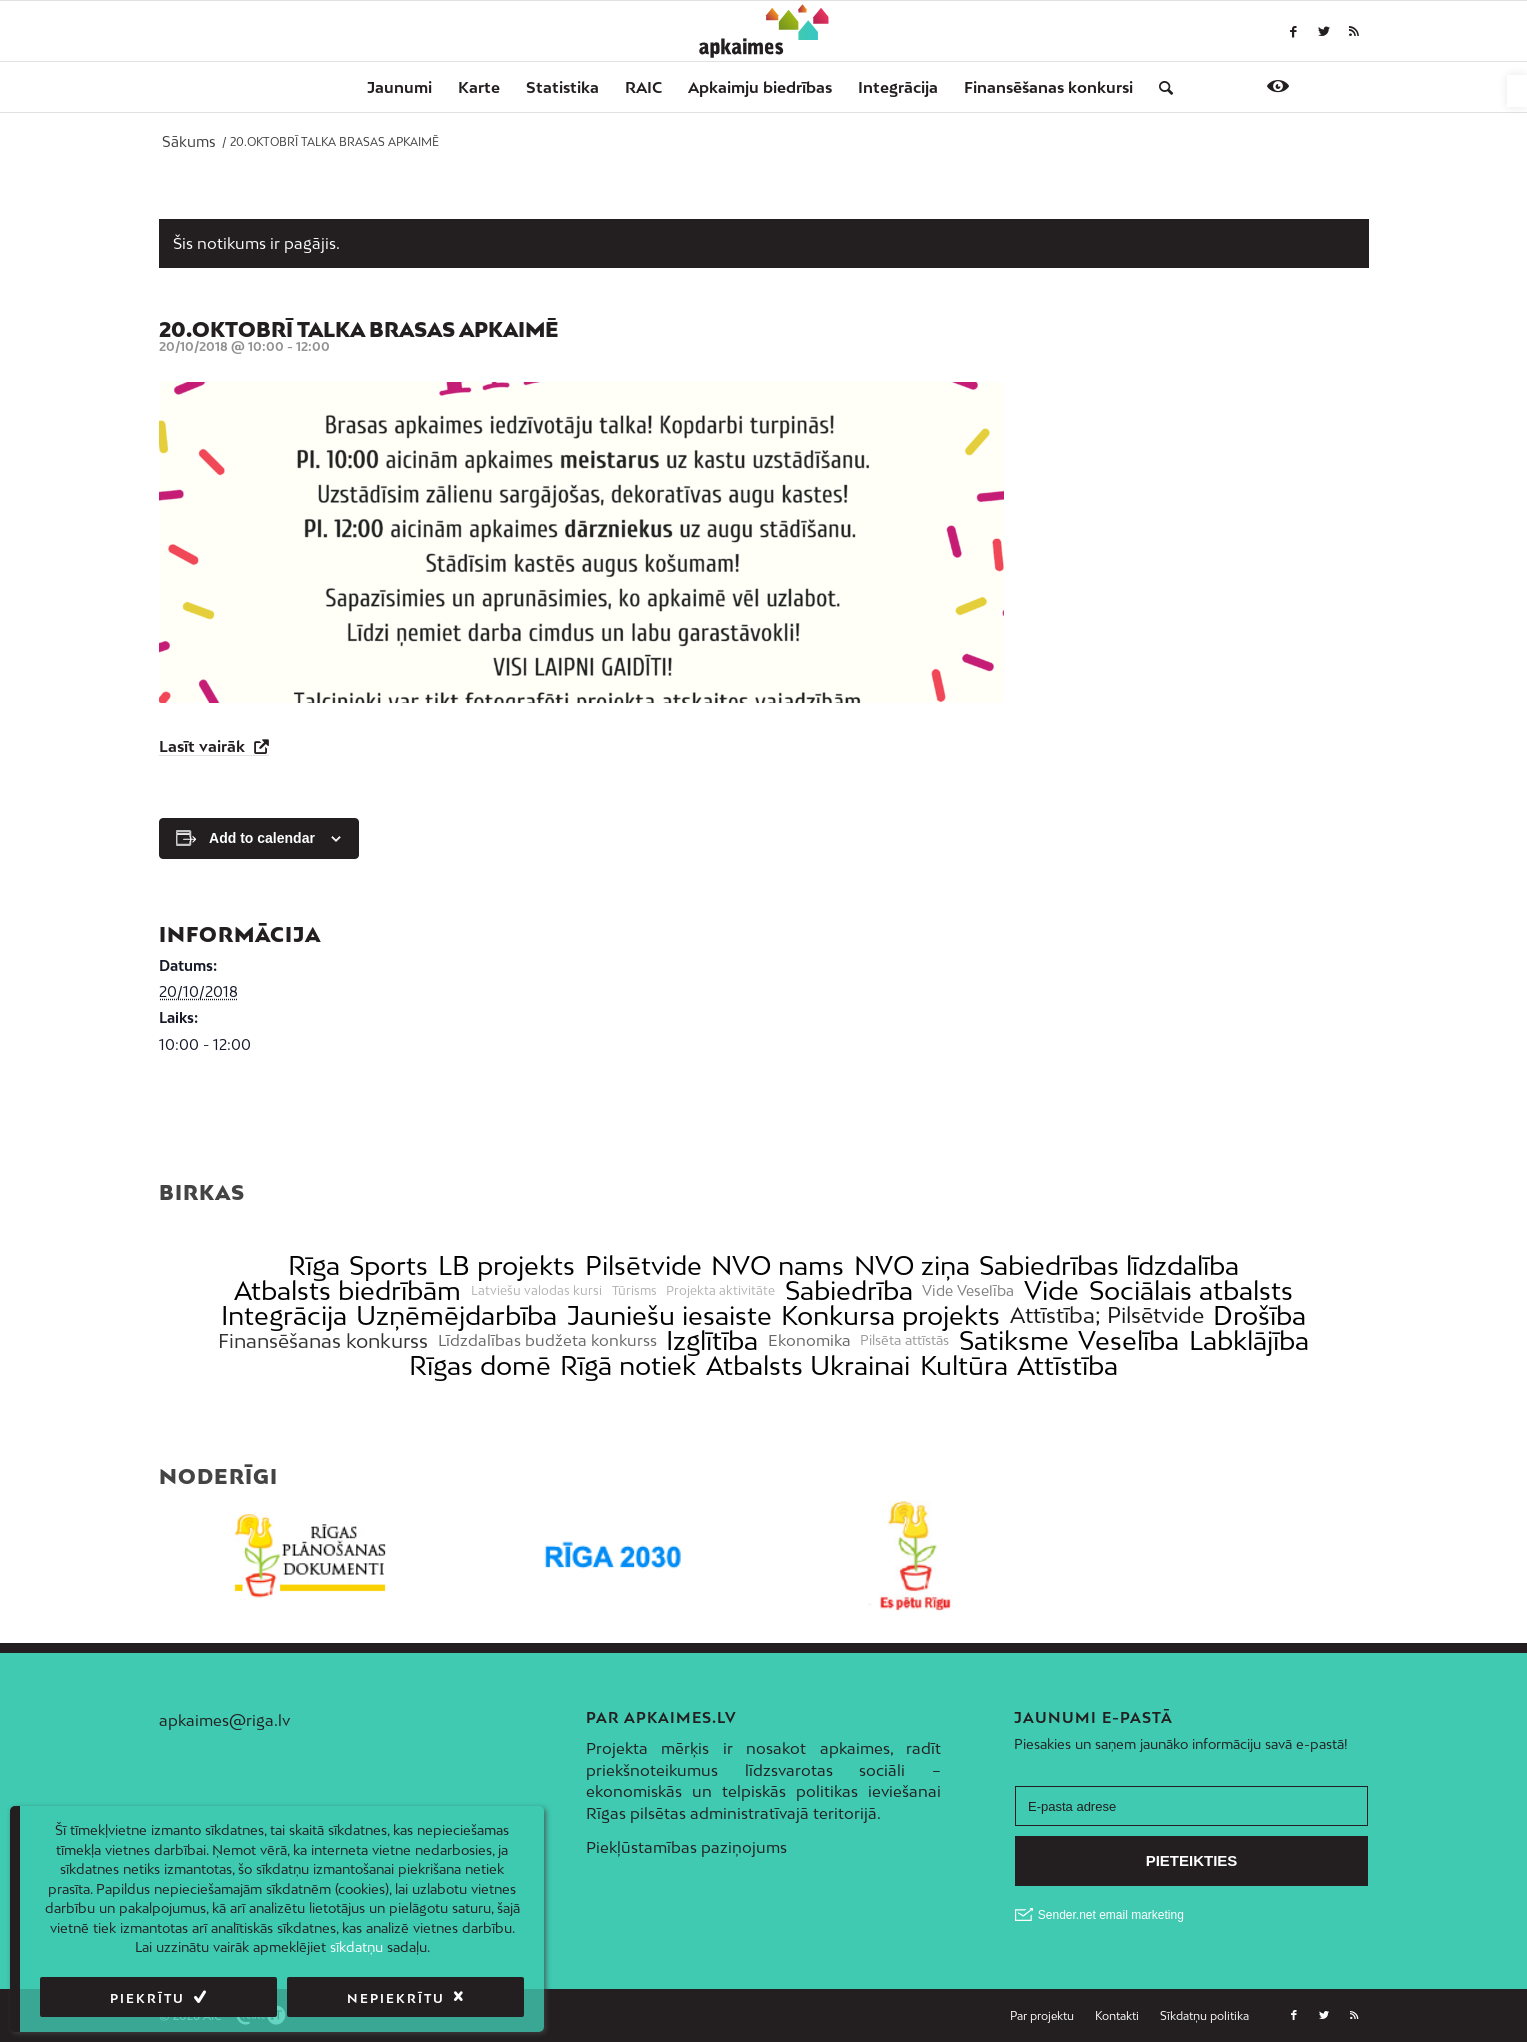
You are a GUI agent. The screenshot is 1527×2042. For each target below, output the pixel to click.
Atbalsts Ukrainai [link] (808, 1365)
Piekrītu (147, 1998)
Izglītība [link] (712, 1340)
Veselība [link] (1128, 1340)
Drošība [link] (1259, 1315)
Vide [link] (1051, 1290)
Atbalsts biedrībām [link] (347, 1290)
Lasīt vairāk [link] (204, 746)
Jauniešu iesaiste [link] (669, 1315)
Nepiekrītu (396, 1998)
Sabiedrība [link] (849, 1290)
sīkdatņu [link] (356, 1947)
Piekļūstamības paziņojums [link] (686, 1847)
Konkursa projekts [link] (890, 1315)
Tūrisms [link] (634, 1291)
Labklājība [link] (1249, 1340)
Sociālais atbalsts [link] (1191, 1290)
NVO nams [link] (777, 1265)
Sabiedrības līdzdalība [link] (1109, 1265)
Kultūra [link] (964, 1365)
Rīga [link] (314, 1265)
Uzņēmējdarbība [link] (456, 1315)
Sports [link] (388, 1265)
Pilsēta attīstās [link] (904, 1340)
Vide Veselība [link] (968, 1291)
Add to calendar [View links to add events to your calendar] (262, 838)
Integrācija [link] (284, 1315)
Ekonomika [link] (809, 1340)
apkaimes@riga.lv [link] (224, 1720)
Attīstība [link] (1067, 1365)
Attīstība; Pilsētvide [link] (1107, 1315)
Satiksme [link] (1014, 1340)
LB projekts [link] (506, 1265)
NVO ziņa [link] (912, 1265)
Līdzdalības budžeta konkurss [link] (547, 1340)
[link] (1517, 91)
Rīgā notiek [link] (628, 1365)
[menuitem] (399, 87)
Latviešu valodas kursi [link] (536, 1291)
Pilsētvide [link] (643, 1265)
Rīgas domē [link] (480, 1365)
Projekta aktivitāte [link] (720, 1291)
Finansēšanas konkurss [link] (323, 1340)
